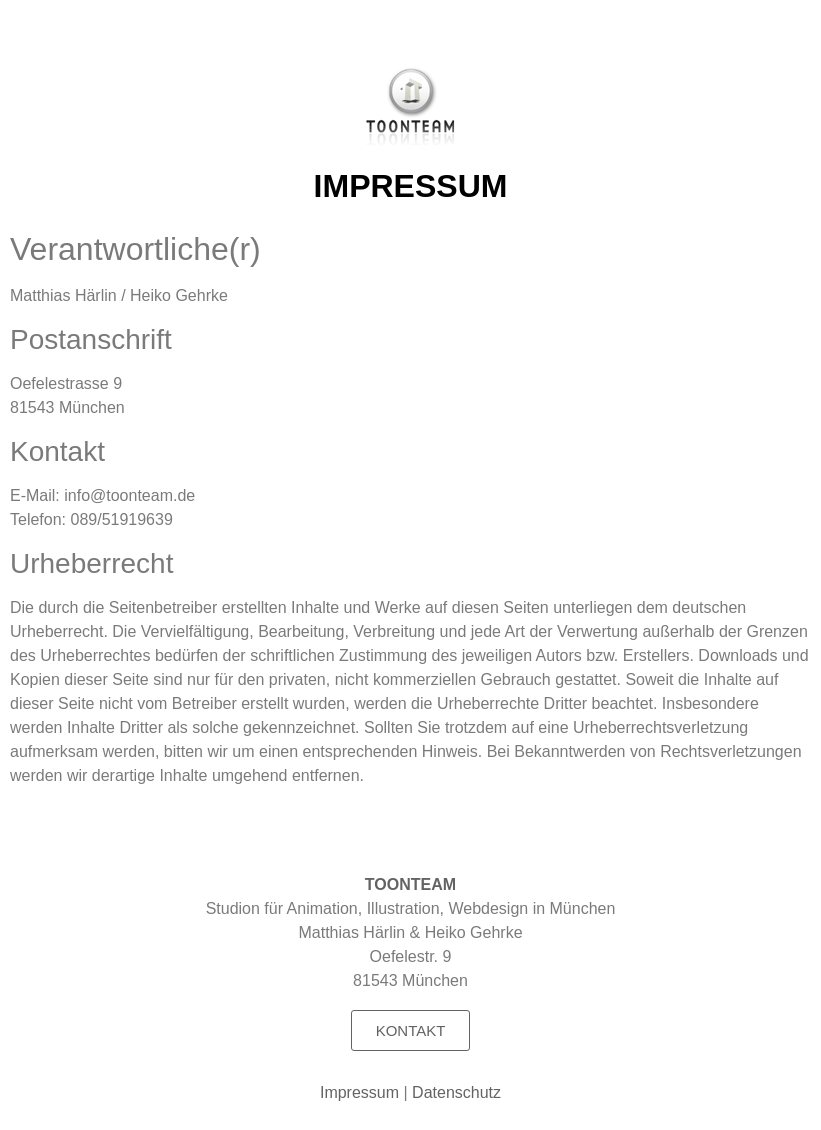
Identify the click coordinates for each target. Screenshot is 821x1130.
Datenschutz (456, 1092)
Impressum (359, 1092)
